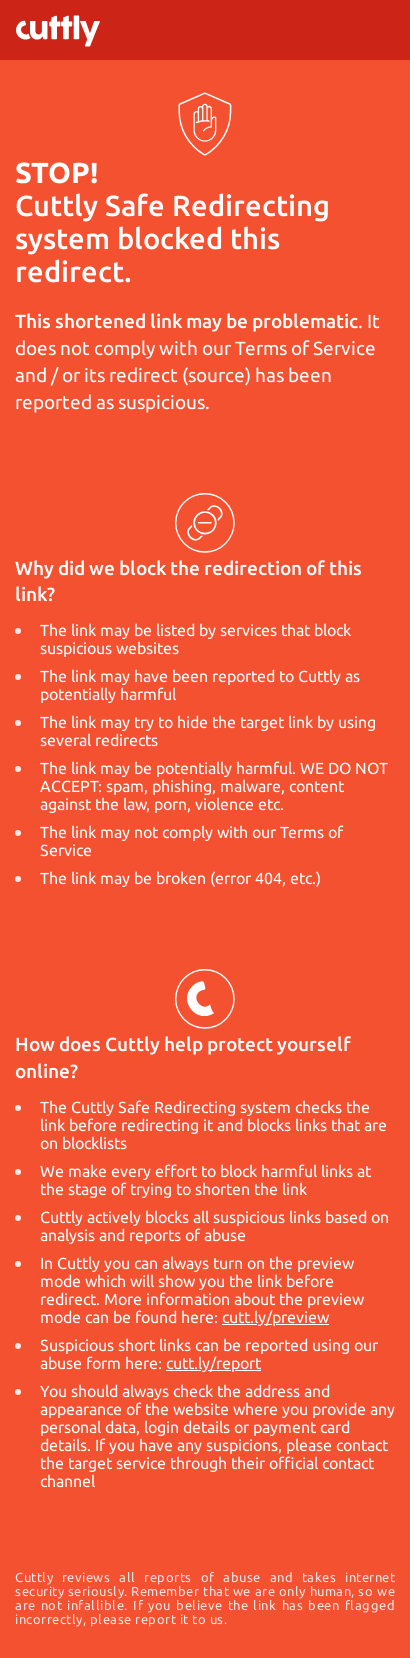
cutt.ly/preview (275, 1317)
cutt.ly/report (213, 1363)
